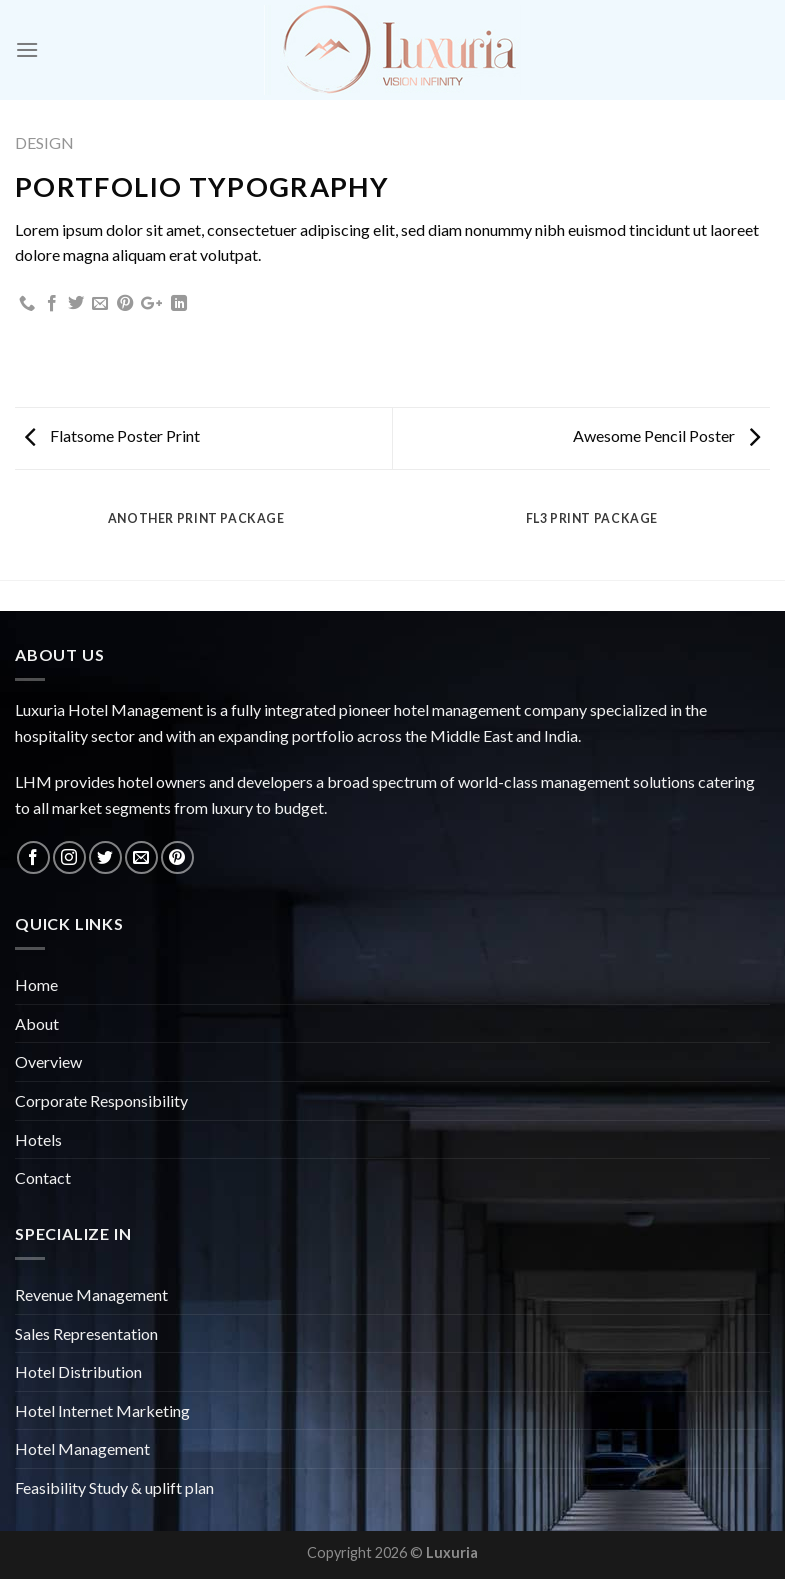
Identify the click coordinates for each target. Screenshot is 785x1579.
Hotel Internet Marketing (102, 1410)
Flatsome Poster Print (112, 435)
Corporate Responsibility (101, 1100)
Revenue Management (91, 1294)
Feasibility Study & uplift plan (114, 1487)
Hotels (38, 1139)
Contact (43, 1177)
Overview (48, 1061)
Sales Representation (86, 1333)
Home (36, 984)
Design (44, 142)
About (37, 1023)
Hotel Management (82, 1448)
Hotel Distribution (78, 1371)
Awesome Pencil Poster (666, 435)
